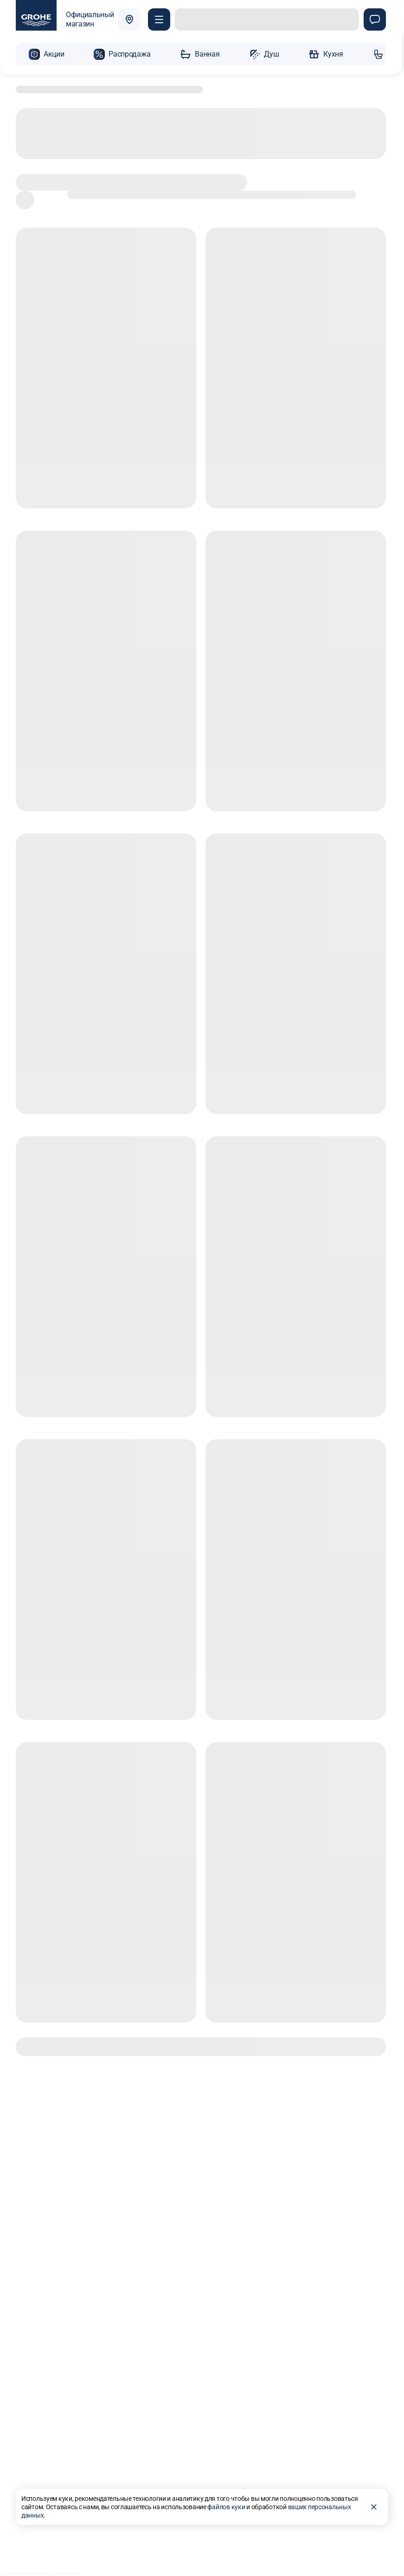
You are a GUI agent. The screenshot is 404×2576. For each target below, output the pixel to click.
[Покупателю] (162, 20)
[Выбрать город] (132, 20)
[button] (46, 52)
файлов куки (226, 2501)
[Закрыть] (374, 2501)
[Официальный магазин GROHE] (65, 20)
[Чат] (375, 20)
